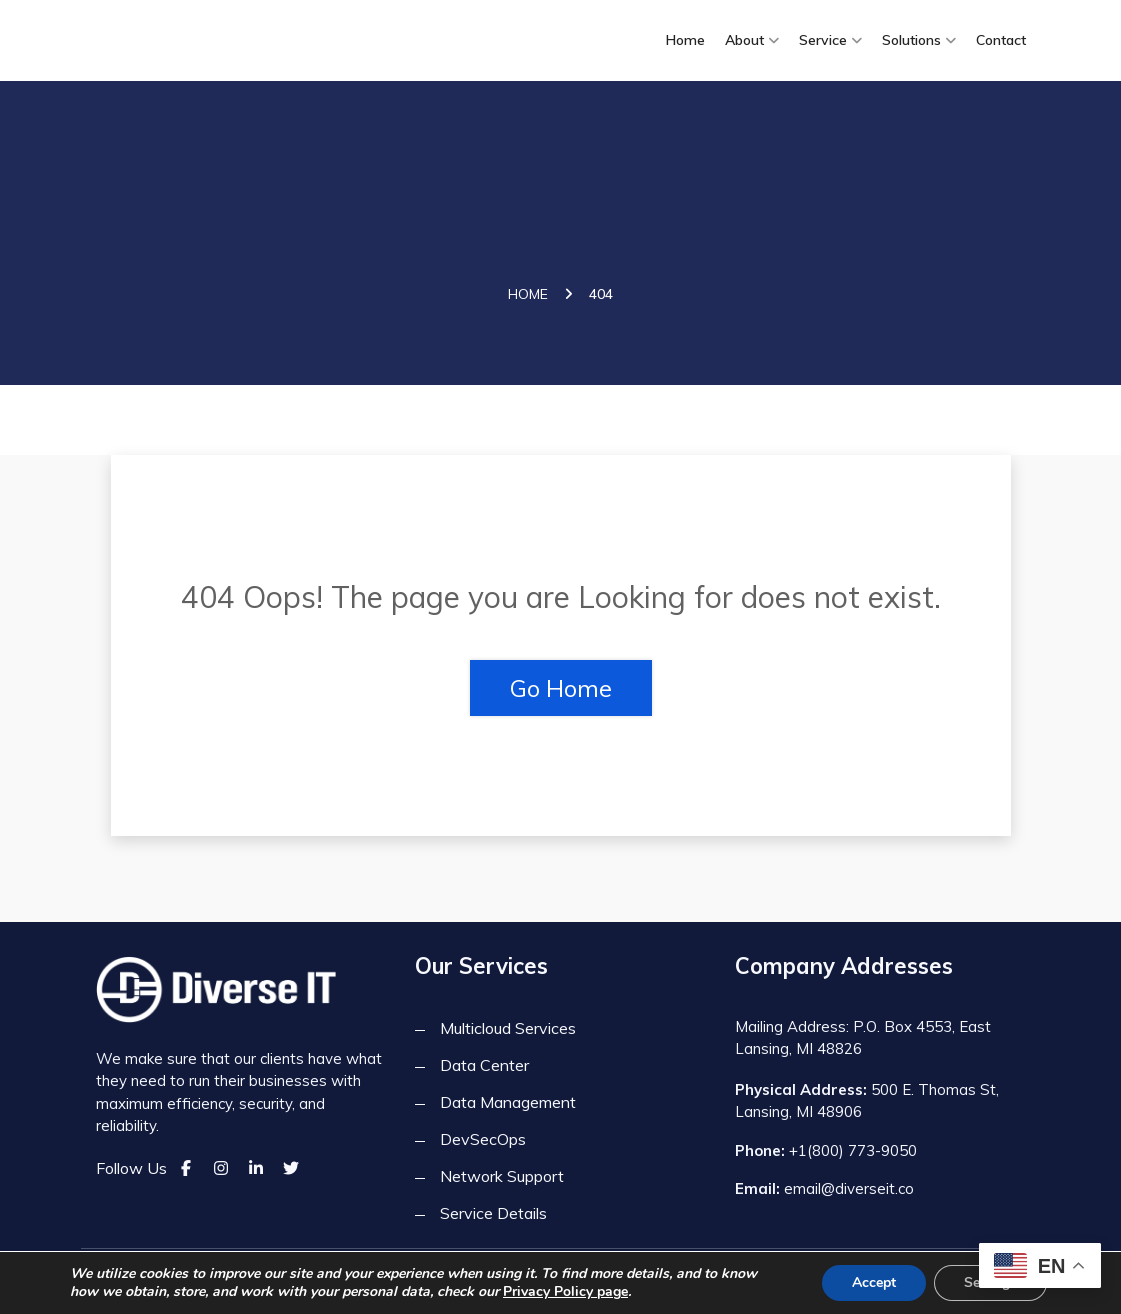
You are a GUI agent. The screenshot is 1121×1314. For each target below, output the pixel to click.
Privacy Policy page (565, 1291)
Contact (1001, 40)
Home (685, 40)
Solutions (911, 40)
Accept (874, 1282)
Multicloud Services (508, 1028)
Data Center (484, 1065)
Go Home (561, 688)
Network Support (502, 1176)
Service (823, 40)
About (744, 40)
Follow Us (131, 1168)
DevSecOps (483, 1139)
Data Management (508, 1102)
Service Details (493, 1213)
